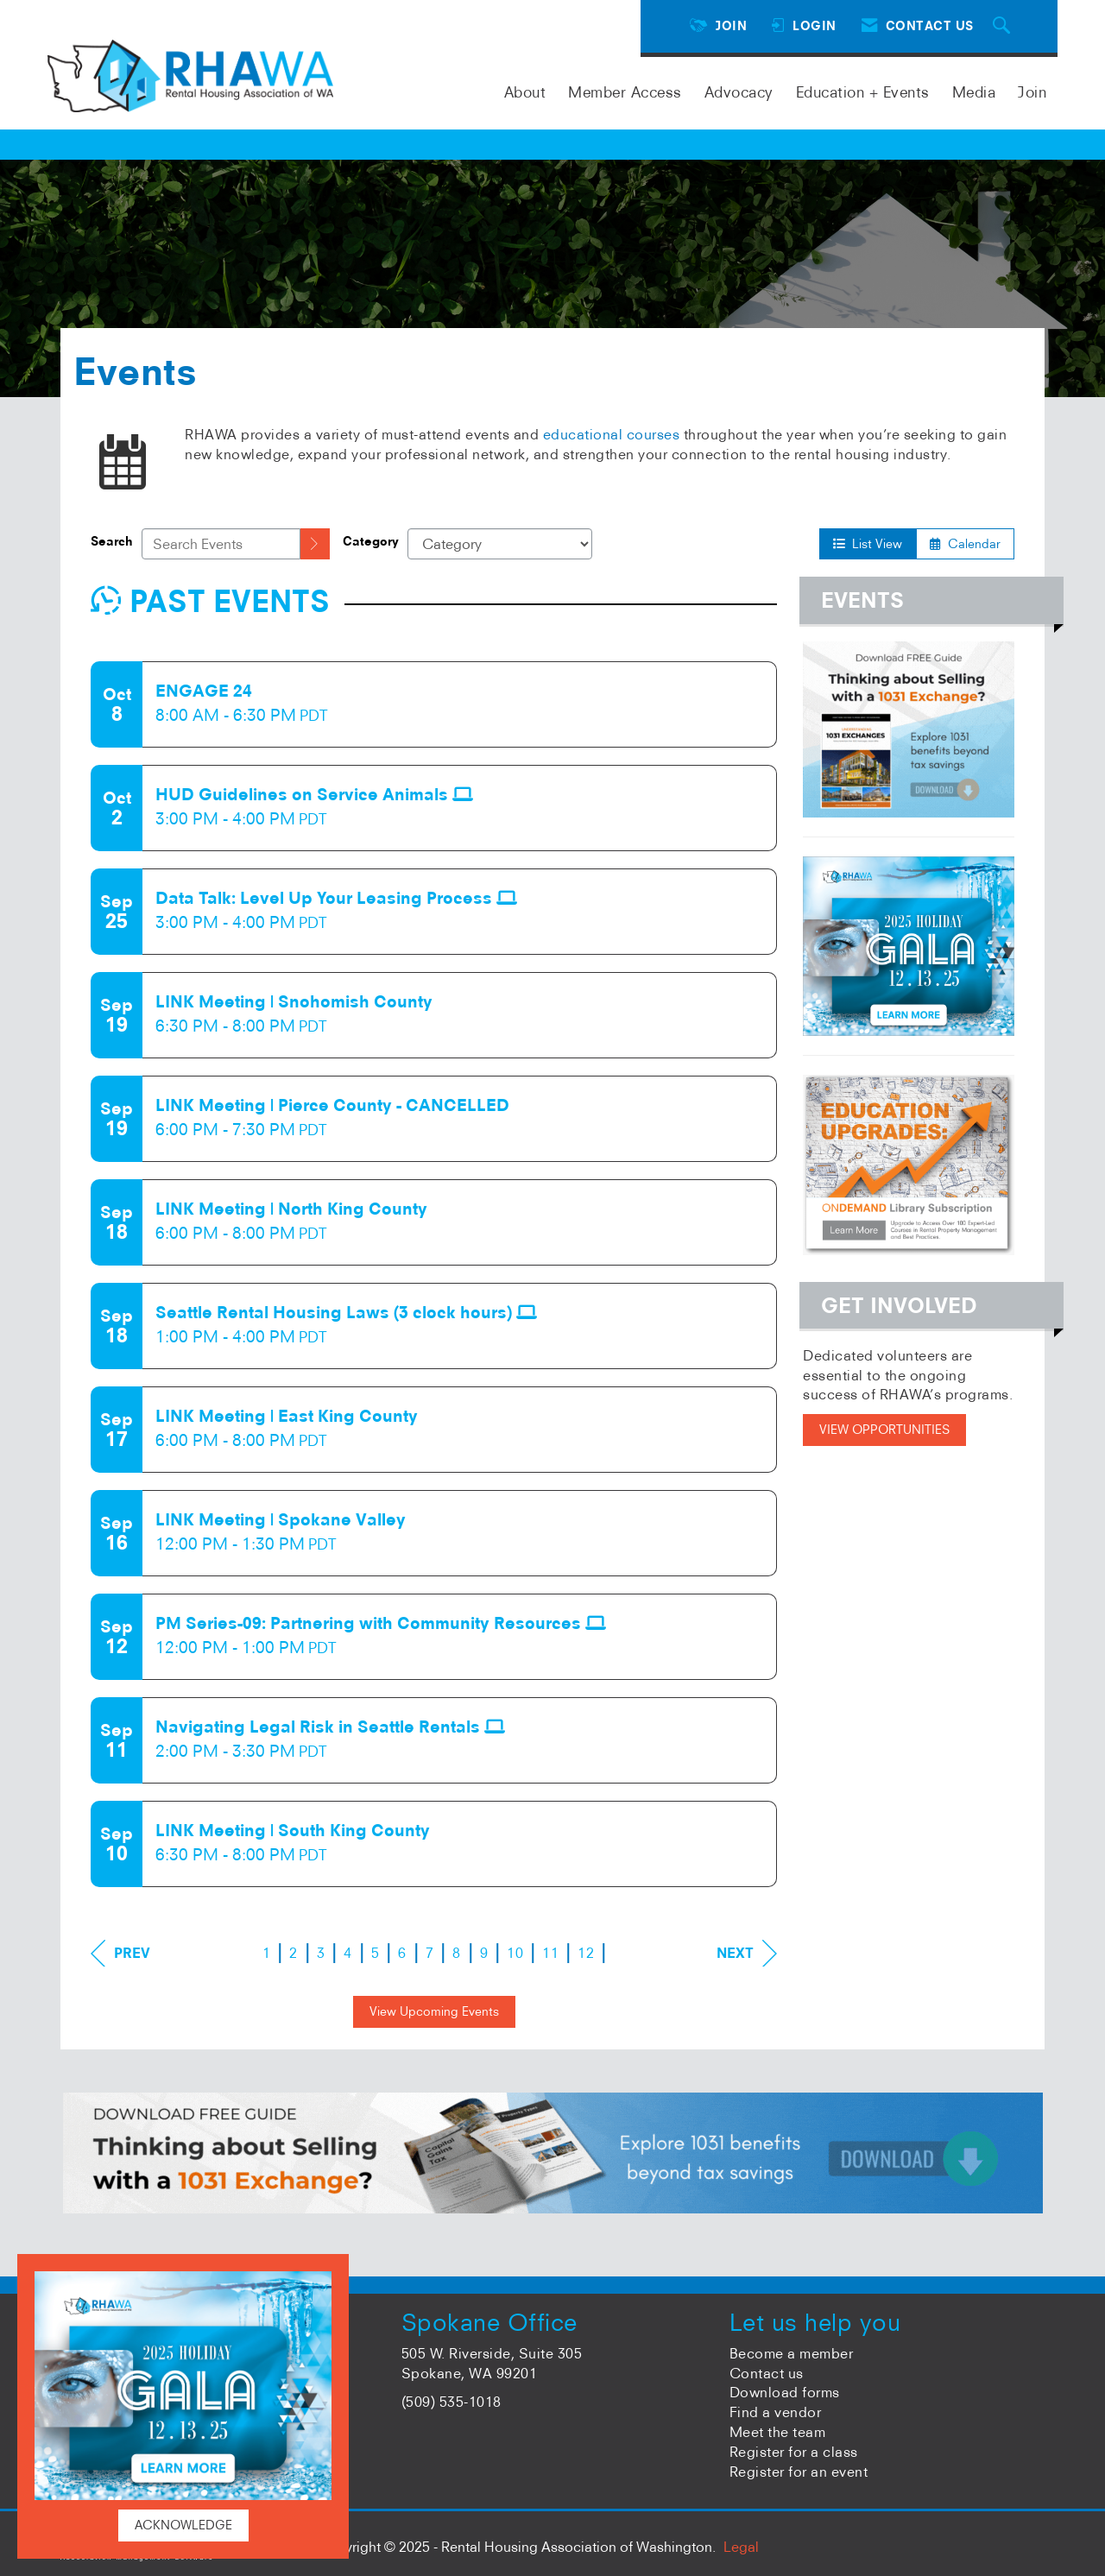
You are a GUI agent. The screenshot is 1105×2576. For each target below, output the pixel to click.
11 (550, 1952)
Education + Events (863, 92)
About (525, 92)
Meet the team (777, 2431)
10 (515, 1952)
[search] (315, 543)
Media (974, 92)
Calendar (965, 544)
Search (112, 541)
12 (586, 1952)
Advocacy (739, 92)
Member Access (625, 92)
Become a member (791, 2353)
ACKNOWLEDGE (183, 2525)
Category (371, 541)
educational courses (611, 434)
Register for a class (793, 2451)
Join (1032, 92)
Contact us (766, 2373)
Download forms (784, 2392)
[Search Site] (1004, 26)
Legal (741, 2546)
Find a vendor (775, 2412)
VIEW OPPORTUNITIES (884, 1429)
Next (747, 1953)
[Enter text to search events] (221, 543)
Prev (120, 1953)
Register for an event (798, 2471)
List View (867, 544)
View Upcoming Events (434, 2011)
